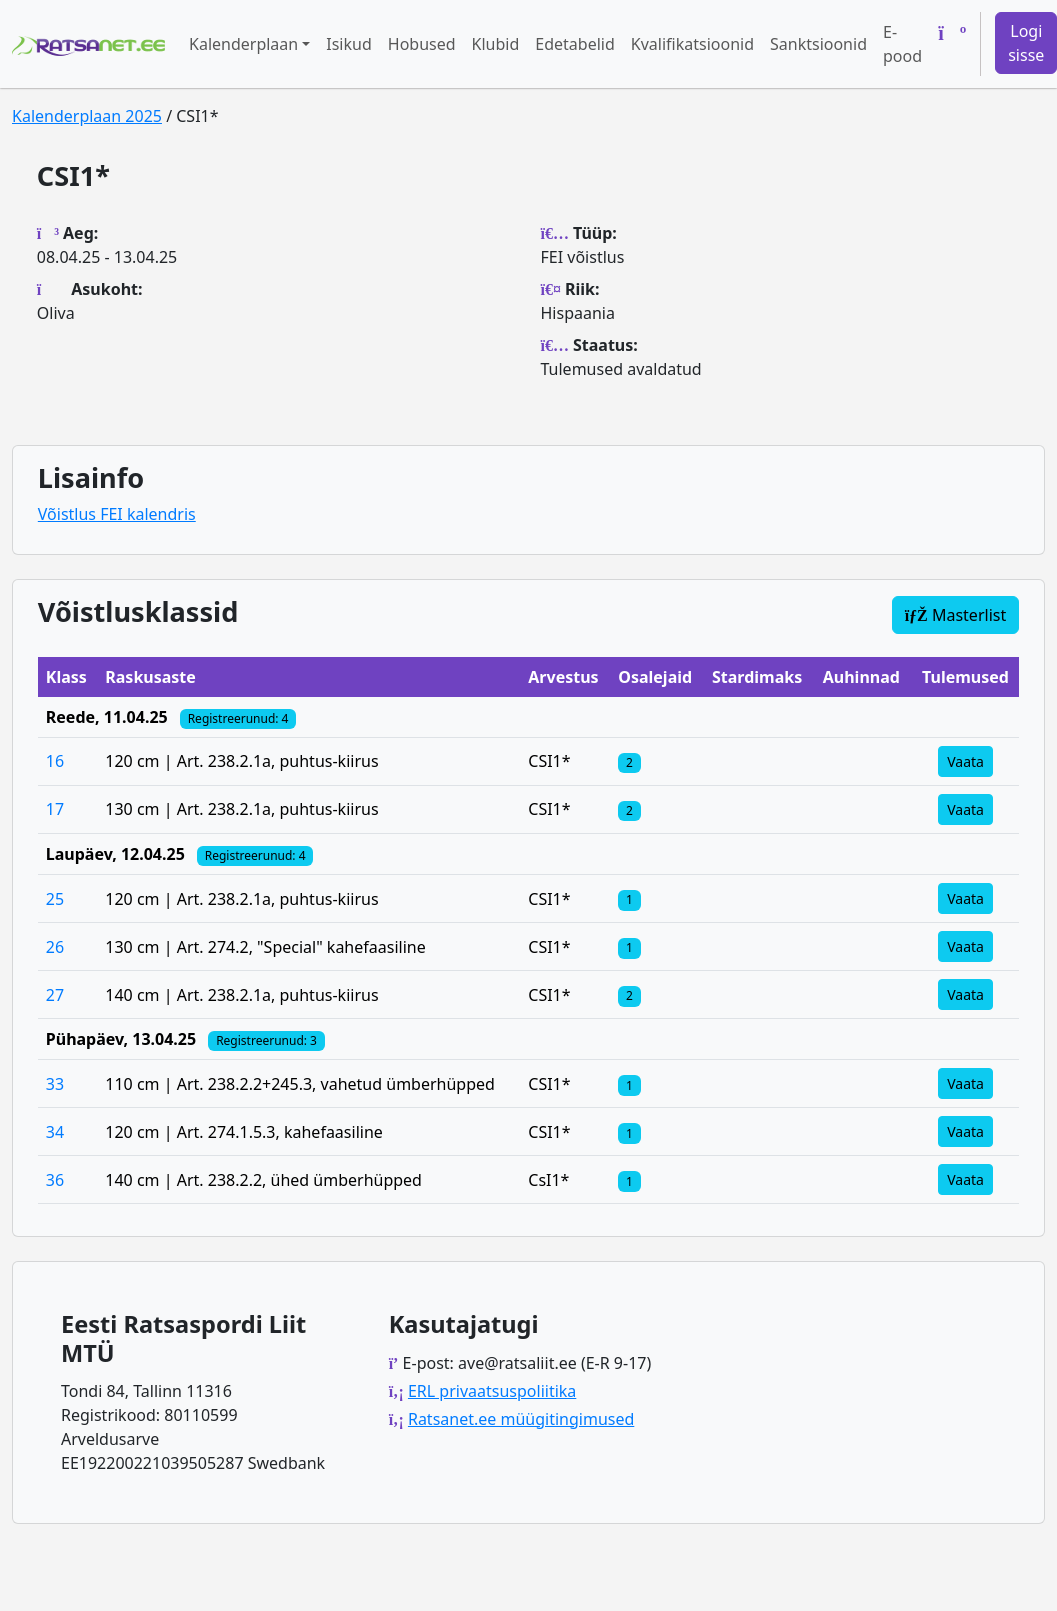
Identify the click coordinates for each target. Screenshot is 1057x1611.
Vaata (965, 761)
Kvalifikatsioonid (692, 44)
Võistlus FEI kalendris (117, 514)
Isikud (349, 44)
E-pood (902, 44)
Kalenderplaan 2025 (87, 116)
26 (55, 947)
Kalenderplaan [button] (243, 44)
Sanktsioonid (818, 44)
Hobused (422, 44)
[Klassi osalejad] (629, 761)
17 (55, 809)
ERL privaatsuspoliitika (492, 1391)
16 (55, 761)
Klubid (496, 44)
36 (55, 1180)
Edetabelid (574, 44)
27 (55, 995)
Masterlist (956, 615)
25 (55, 899)
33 (55, 1084)
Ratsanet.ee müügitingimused (521, 1419)
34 (55, 1132)
